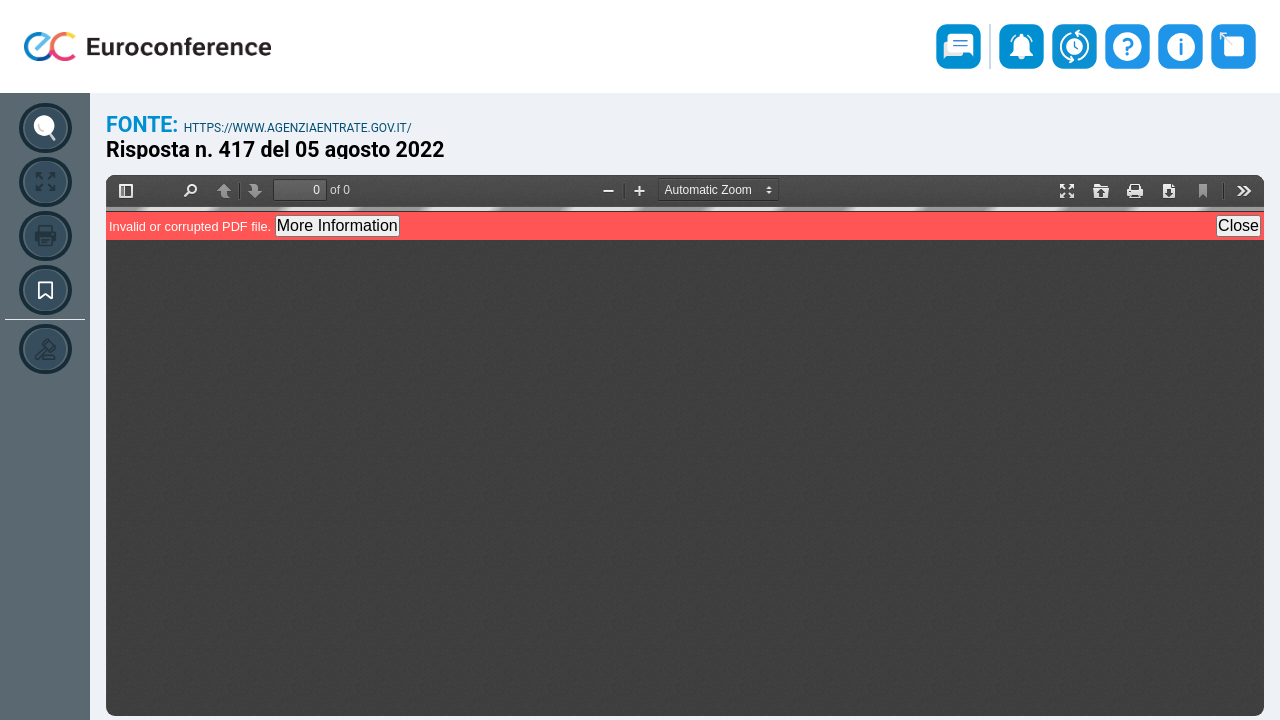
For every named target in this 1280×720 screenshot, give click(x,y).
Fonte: (145, 124)
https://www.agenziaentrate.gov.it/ (298, 128)
